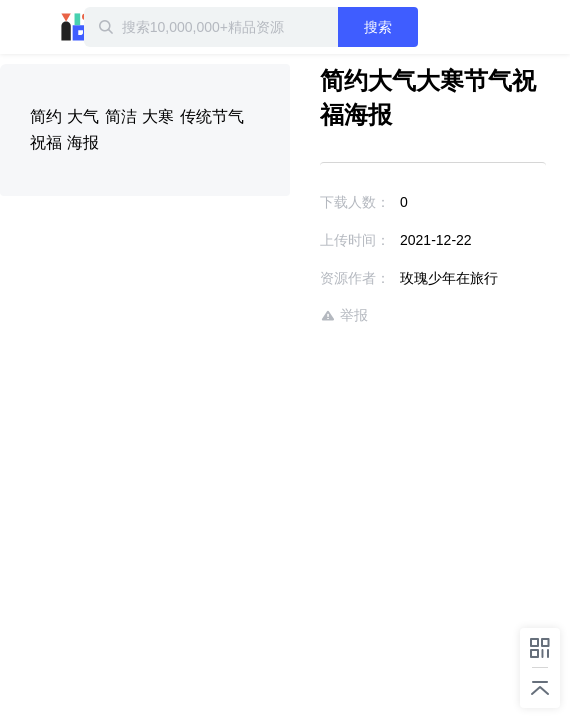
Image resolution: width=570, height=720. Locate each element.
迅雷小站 (105, 27)
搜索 (412, 27)
